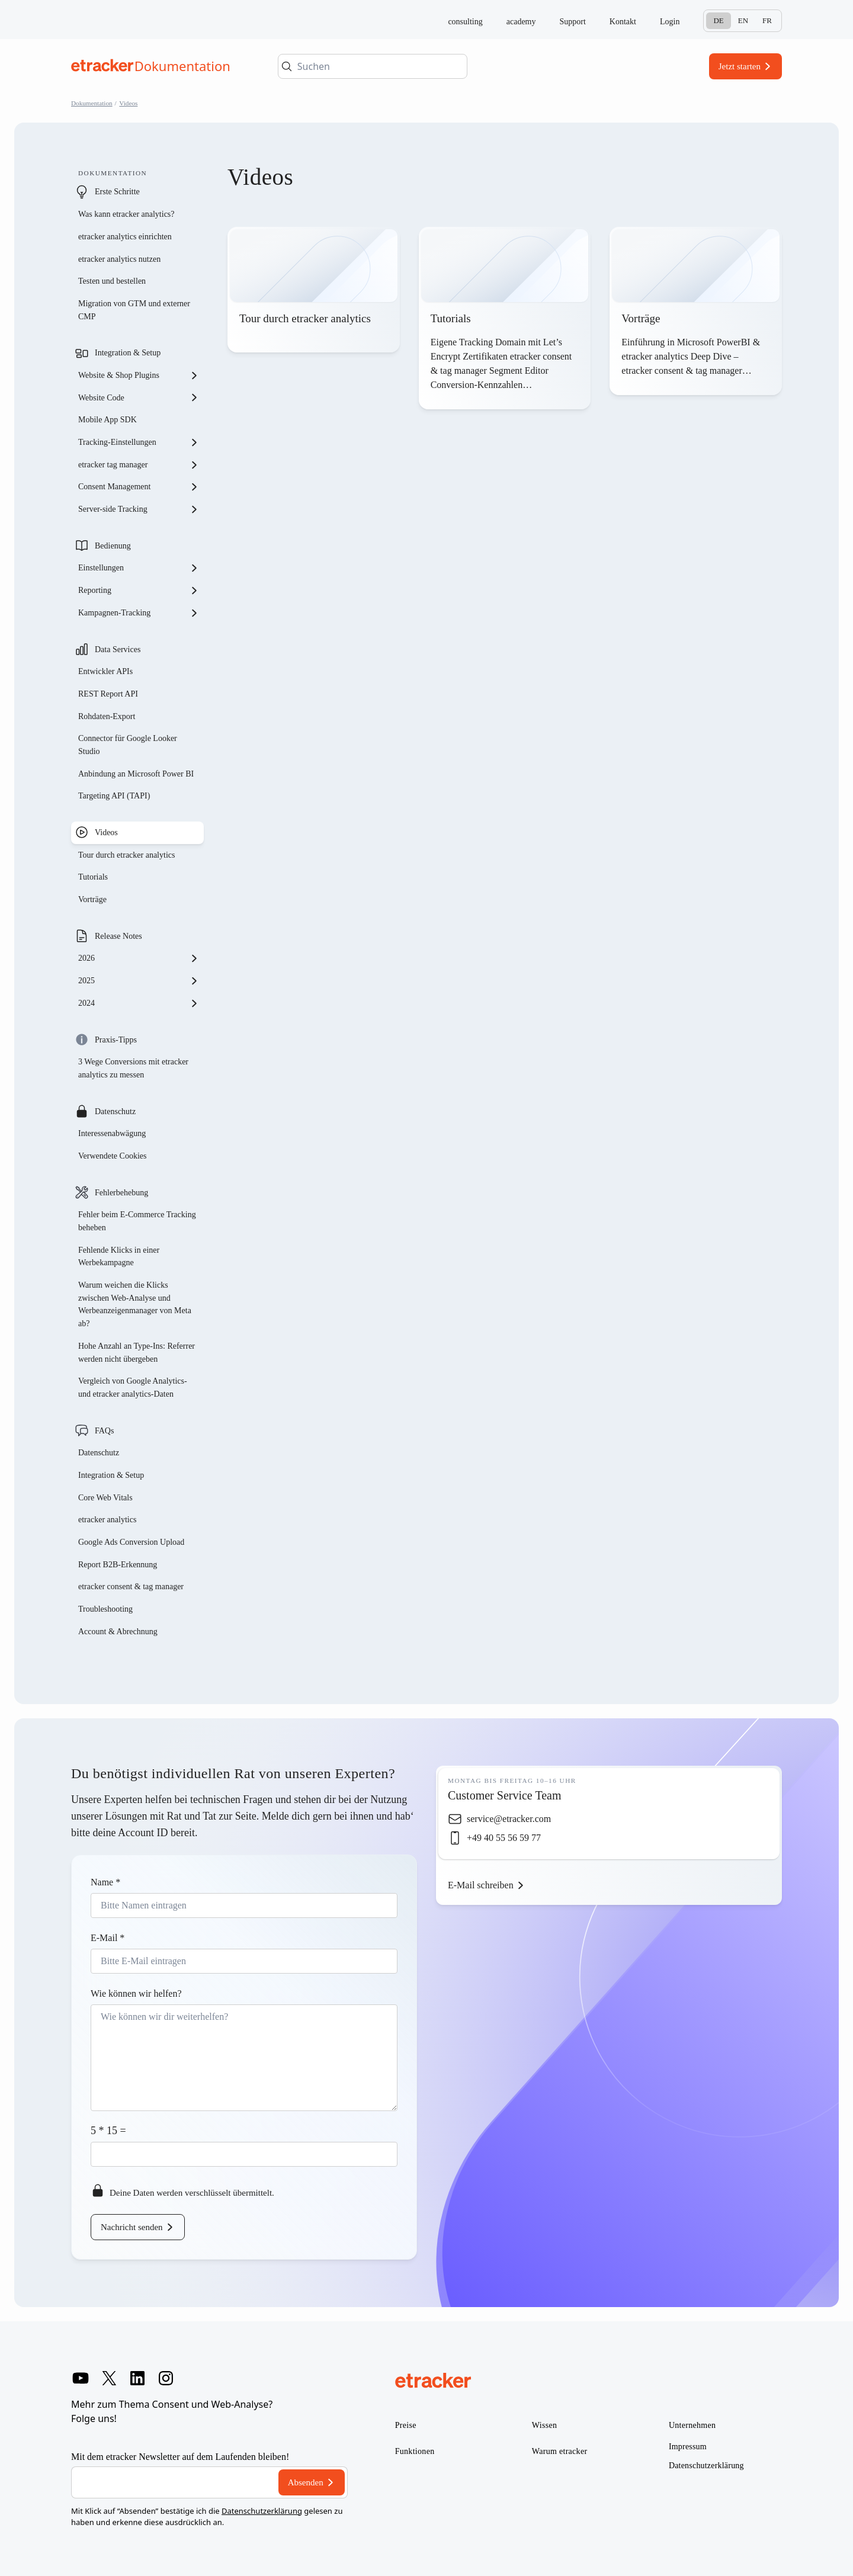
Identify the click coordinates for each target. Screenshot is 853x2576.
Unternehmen (692, 2425)
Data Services (117, 649)
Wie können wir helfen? (136, 1993)
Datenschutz (115, 1111)
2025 (138, 981)
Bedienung (113, 545)
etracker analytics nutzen (119, 259)
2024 (138, 1003)
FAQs (104, 1430)
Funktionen (415, 2451)
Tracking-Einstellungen (138, 442)
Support (573, 21)
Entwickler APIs (105, 671)
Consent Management (138, 487)
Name (105, 1882)
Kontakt (623, 21)
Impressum (688, 2446)
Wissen (544, 2425)
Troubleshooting (105, 1609)
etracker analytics (107, 1519)
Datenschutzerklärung (262, 2511)
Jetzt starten (740, 66)
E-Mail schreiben (481, 1885)
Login (669, 21)
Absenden (305, 2482)
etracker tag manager (138, 465)
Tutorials (93, 876)
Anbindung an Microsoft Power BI (136, 773)
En (743, 20)
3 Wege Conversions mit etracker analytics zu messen (133, 1068)
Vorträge (92, 899)
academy (521, 21)
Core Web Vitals (105, 1497)
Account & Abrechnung (118, 1631)
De (718, 20)
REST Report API (108, 693)
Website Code (138, 397)
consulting (465, 21)
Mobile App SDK (107, 419)
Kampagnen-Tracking (138, 613)
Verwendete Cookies (112, 1155)
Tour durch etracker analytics (126, 855)
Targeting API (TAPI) (114, 795)
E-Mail (107, 1938)
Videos (128, 103)
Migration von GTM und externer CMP (134, 310)
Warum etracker (560, 2451)
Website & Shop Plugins (138, 375)
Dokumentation (92, 103)
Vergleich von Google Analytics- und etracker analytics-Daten (132, 1387)
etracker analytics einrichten (125, 236)
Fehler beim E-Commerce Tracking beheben (137, 1221)
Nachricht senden (132, 2227)
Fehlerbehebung (121, 1192)
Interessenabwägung (112, 1133)
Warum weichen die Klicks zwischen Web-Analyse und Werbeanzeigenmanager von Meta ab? (134, 1304)
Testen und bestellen (112, 281)
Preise (405, 2425)
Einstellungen (138, 568)
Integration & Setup (128, 352)
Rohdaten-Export (106, 716)
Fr (767, 20)
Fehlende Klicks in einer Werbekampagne (118, 1257)
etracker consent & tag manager (131, 1586)
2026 (138, 958)
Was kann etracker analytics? (127, 214)
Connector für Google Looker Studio (127, 745)
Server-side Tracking (138, 509)
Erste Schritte (117, 191)
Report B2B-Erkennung (117, 1564)
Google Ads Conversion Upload (131, 1542)
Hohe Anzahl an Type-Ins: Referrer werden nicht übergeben (136, 1353)
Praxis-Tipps (116, 1039)
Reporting (138, 590)
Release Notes (118, 936)
